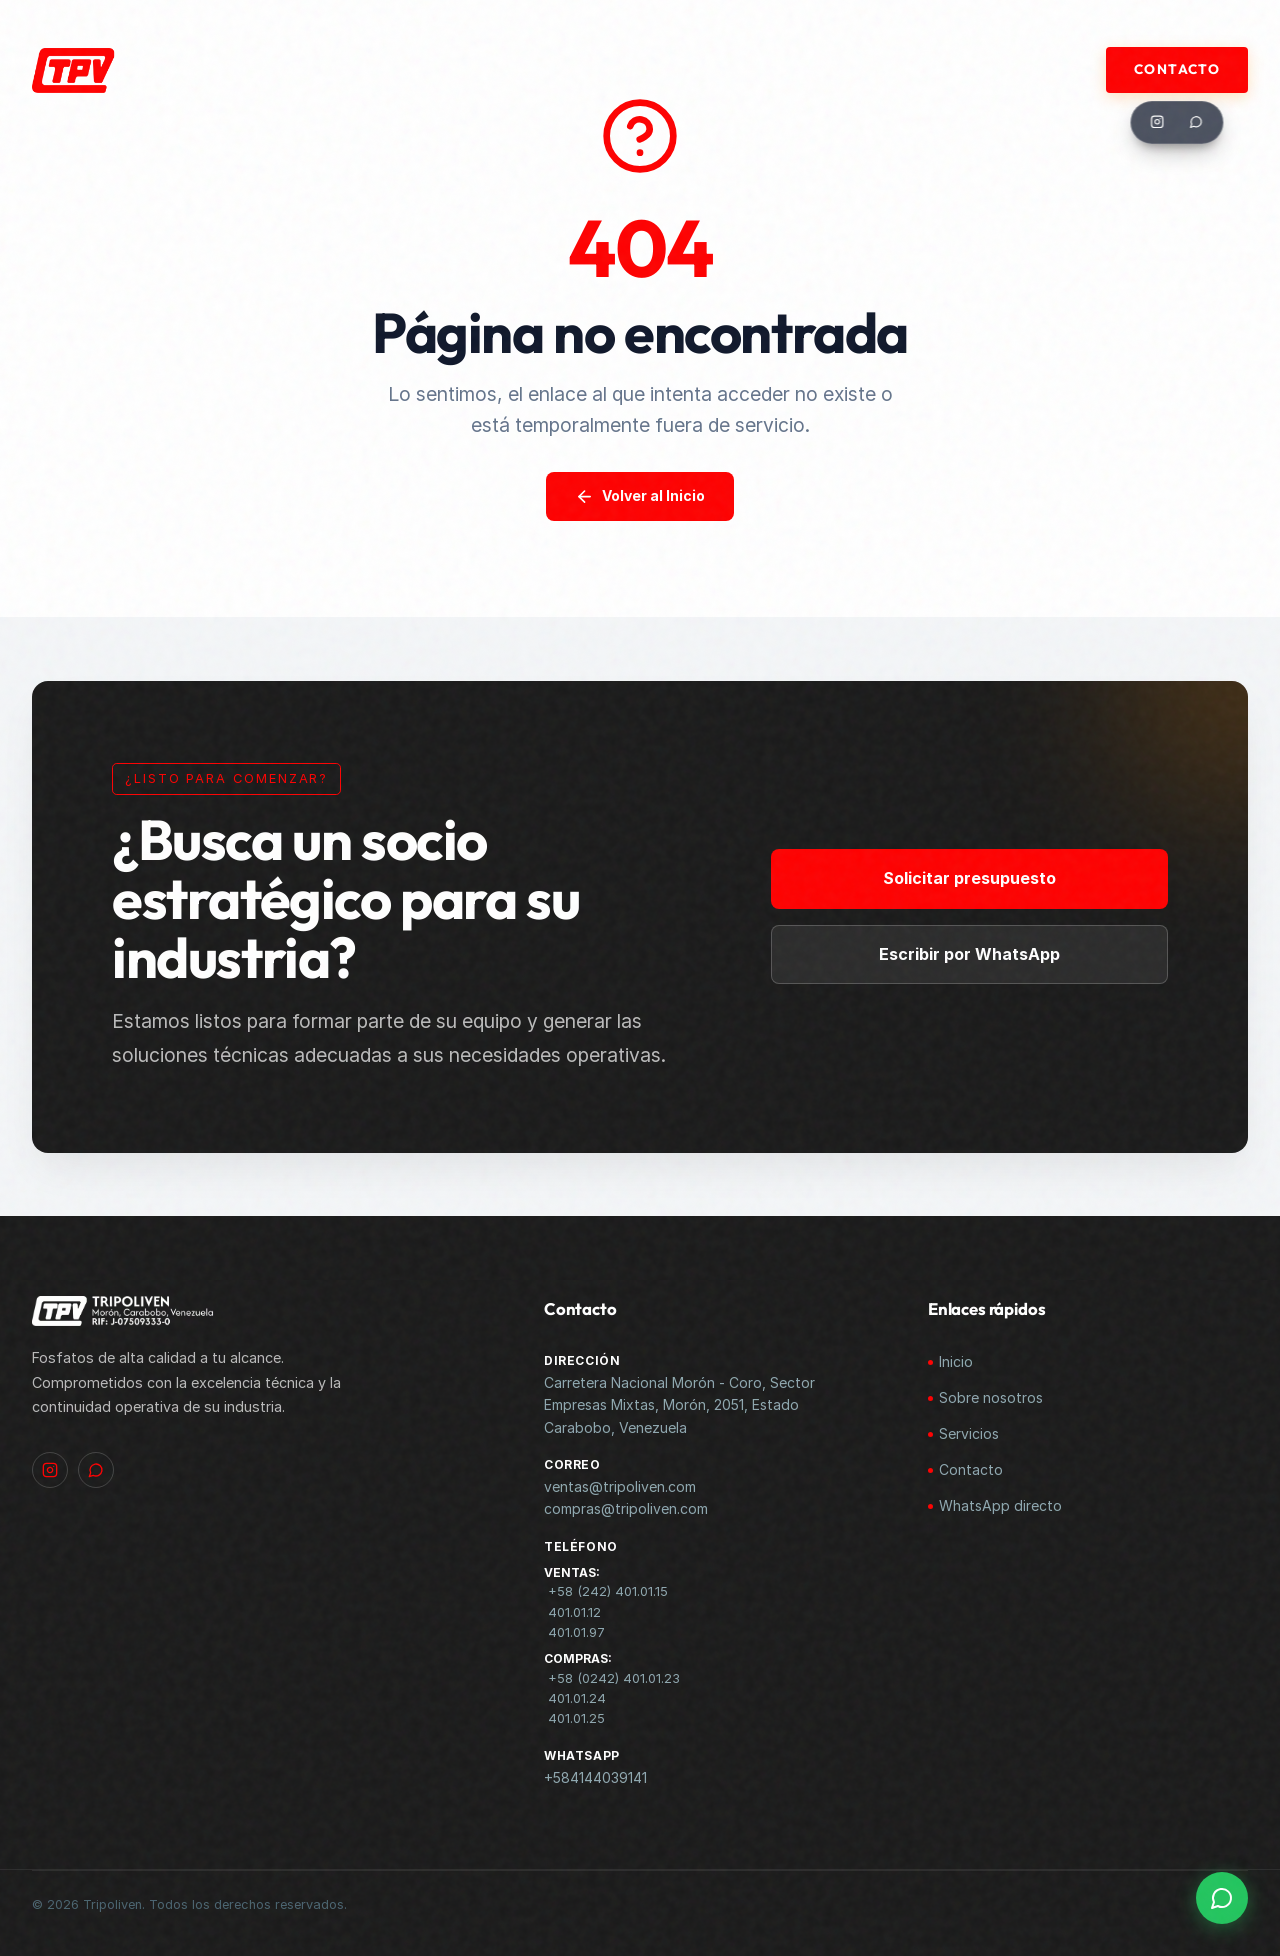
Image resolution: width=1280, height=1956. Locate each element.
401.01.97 (576, 1632)
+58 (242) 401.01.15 (608, 1591)
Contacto (1177, 69)
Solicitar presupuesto (981, 878)
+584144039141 (595, 1777)
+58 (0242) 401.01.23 (614, 1678)
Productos (691, 69)
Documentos (1030, 69)
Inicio (956, 1361)
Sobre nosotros (991, 1397)
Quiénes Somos (397, 69)
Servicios (969, 1433)
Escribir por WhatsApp (981, 953)
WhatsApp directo (1000, 1505)
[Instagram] (1158, 122)
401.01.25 (576, 1718)
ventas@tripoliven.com (620, 1486)
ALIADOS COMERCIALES (861, 69)
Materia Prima (553, 69)
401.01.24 (577, 1698)
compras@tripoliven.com (626, 1508)
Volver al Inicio (640, 496)
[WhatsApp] (1197, 122)
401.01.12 (574, 1612)
